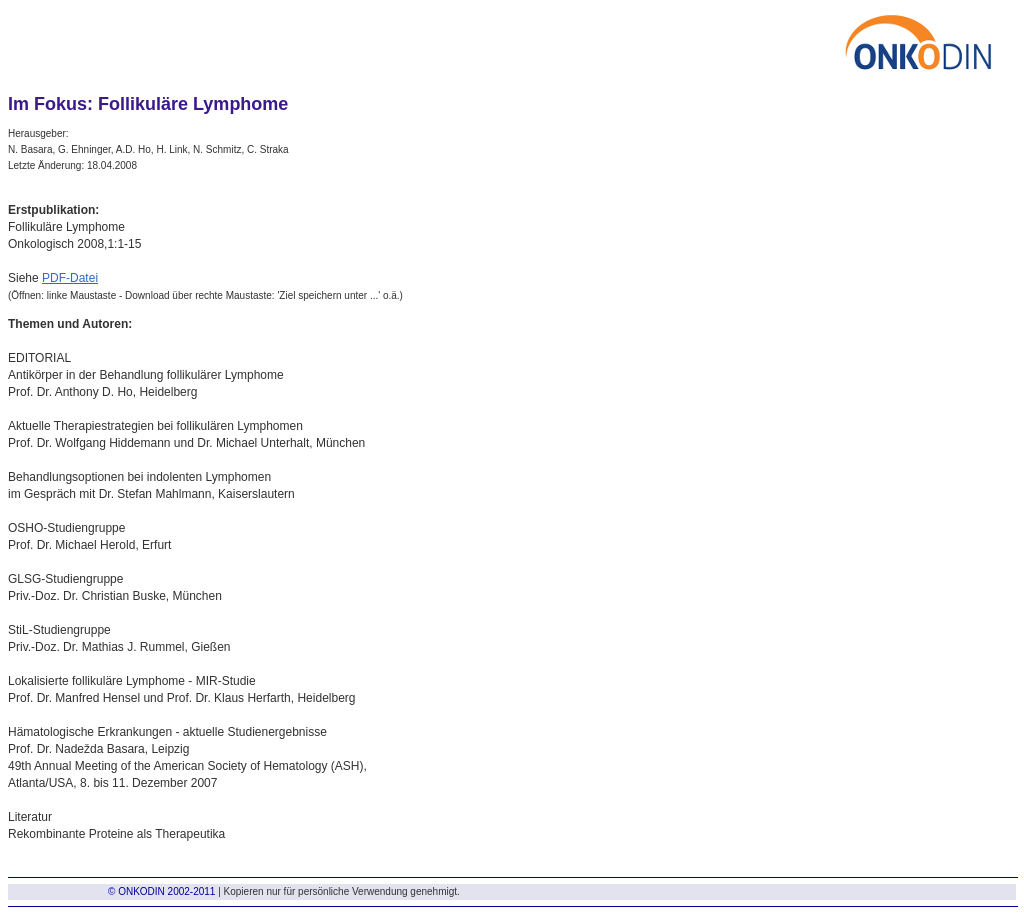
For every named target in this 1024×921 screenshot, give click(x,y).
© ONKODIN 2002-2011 (161, 891)
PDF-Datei (70, 278)
